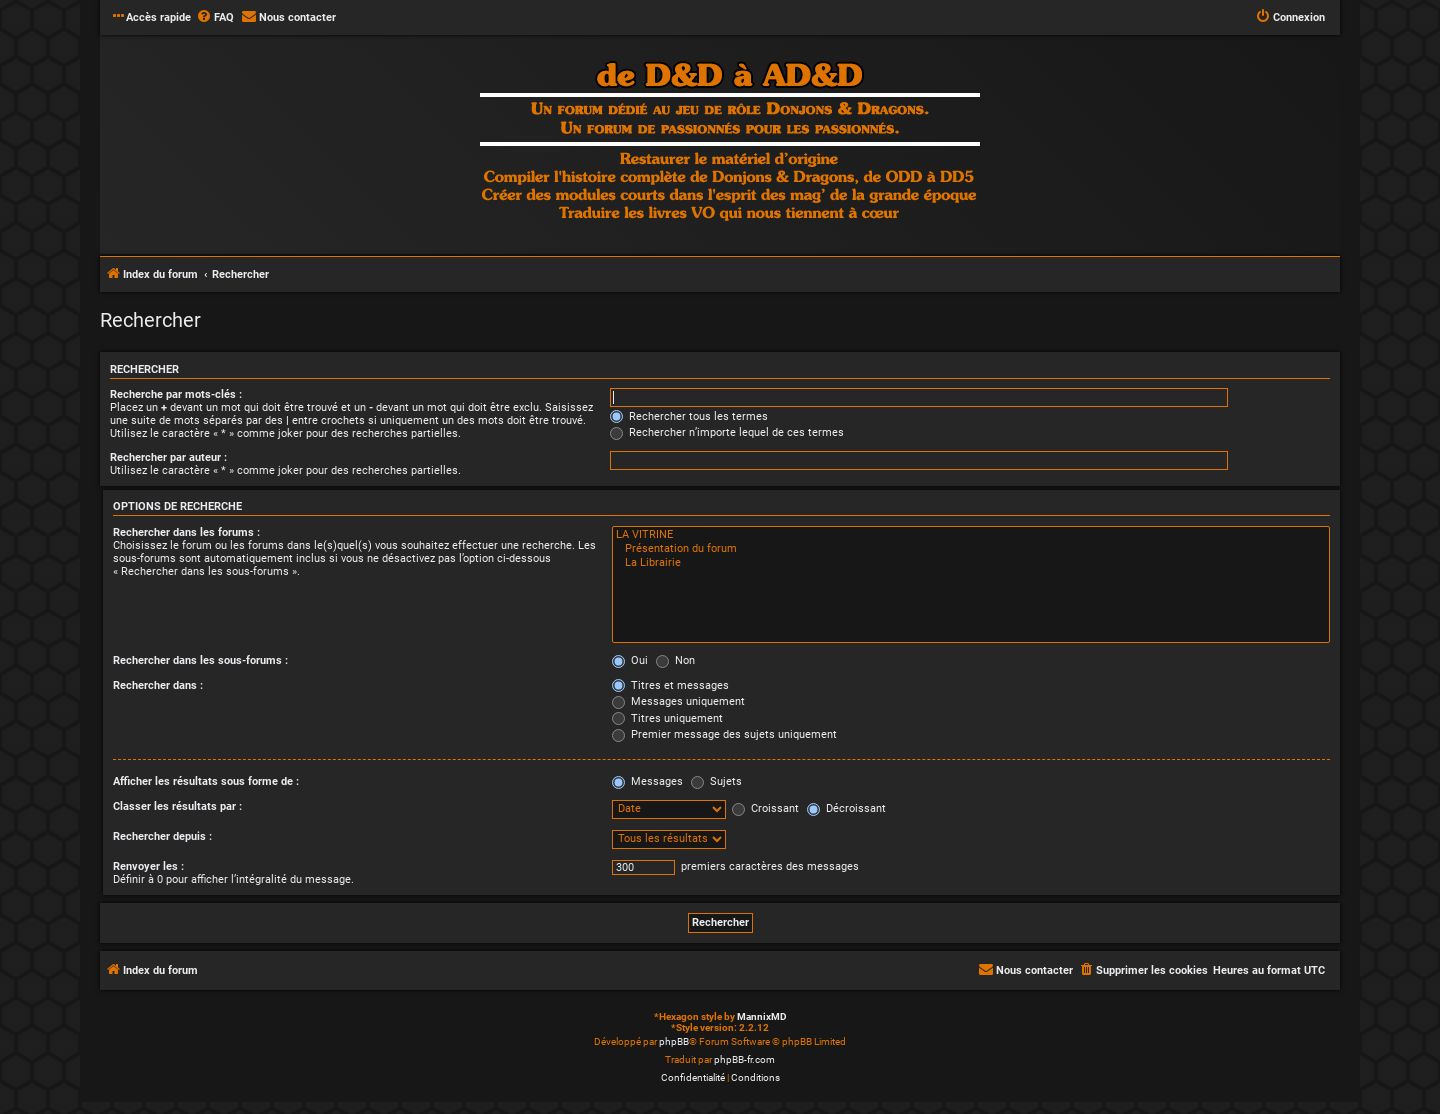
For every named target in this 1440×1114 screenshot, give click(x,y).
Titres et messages (670, 685)
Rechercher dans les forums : (186, 532)
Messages (647, 781)
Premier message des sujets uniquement (724, 734)
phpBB (674, 1041)
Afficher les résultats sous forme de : (206, 781)
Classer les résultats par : (177, 806)
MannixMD (762, 1016)
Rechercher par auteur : (168, 457)
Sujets (716, 781)
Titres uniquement (667, 718)
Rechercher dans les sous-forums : (200, 660)
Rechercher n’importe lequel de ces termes (727, 432)
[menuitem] (215, 18)
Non (675, 660)
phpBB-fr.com (744, 1059)
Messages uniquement (678, 701)
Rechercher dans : (158, 685)
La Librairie (971, 563)
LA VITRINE (971, 535)
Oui (630, 660)
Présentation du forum (971, 549)
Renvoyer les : (148, 866)
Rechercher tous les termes (689, 416)
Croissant (765, 808)
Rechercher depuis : (162, 836)
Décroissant (846, 808)
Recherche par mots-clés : (176, 394)
